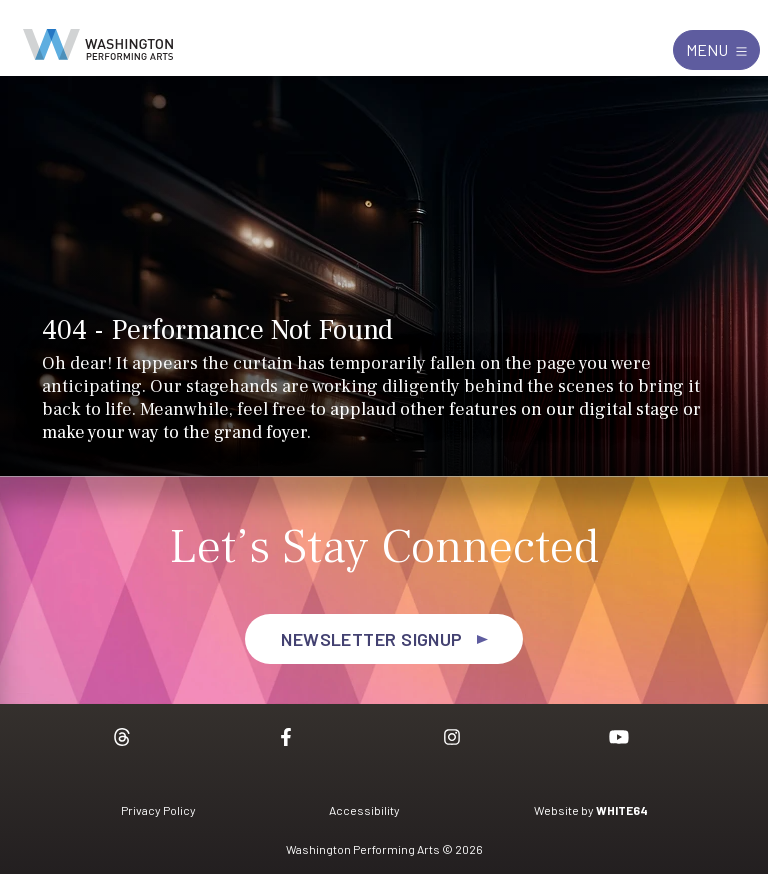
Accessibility (364, 810)
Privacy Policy (158, 810)
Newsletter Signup (372, 639)
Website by (591, 810)
